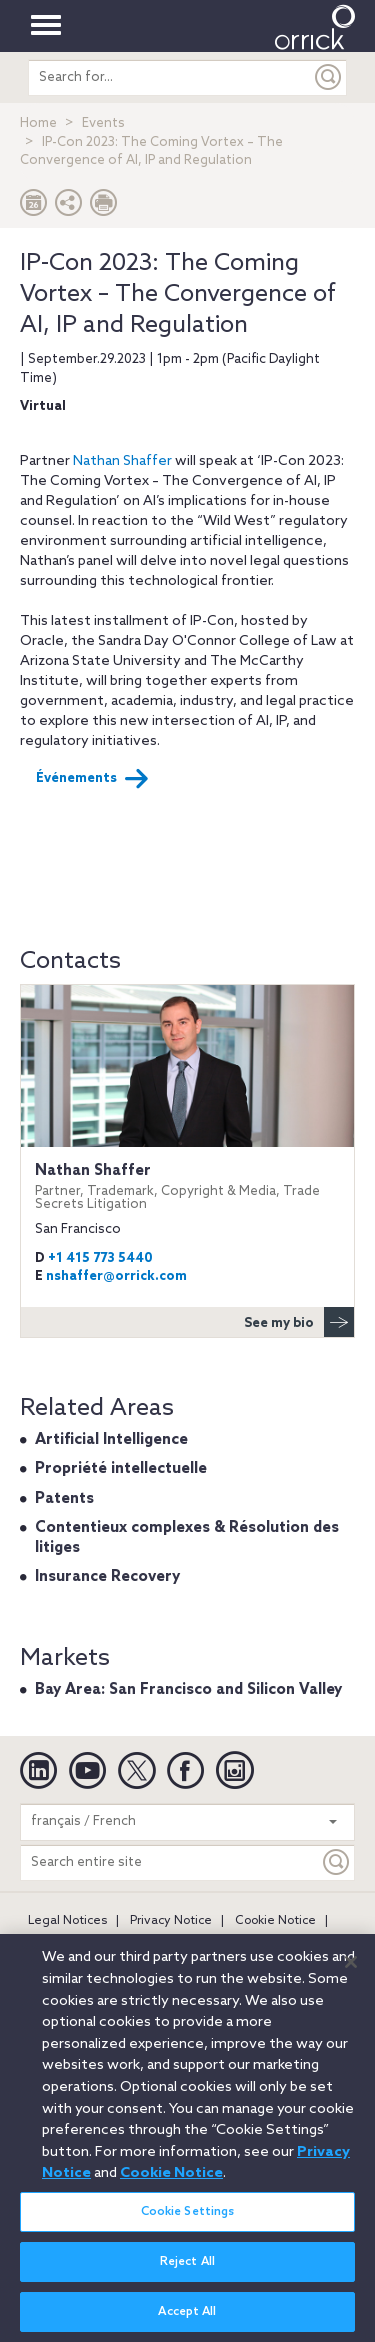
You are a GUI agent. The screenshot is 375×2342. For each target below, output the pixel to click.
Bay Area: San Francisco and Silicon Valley (188, 1690)
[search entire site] (170, 77)
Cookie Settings (188, 2221)
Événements (92, 779)
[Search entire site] (170, 1862)
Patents (64, 1499)
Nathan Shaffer (122, 461)
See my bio (299, 1322)
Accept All (187, 2321)
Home (38, 123)
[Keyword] (337, 1862)
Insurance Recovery (107, 1577)
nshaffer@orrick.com (116, 1276)
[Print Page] (104, 207)
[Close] (351, 1971)
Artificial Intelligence (111, 1440)
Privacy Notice (171, 1921)
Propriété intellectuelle (121, 1469)
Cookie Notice (275, 1921)
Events (103, 123)
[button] (69, 207)
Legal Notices (67, 1921)
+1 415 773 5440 (100, 1258)
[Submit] (329, 77)
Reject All (187, 2271)
